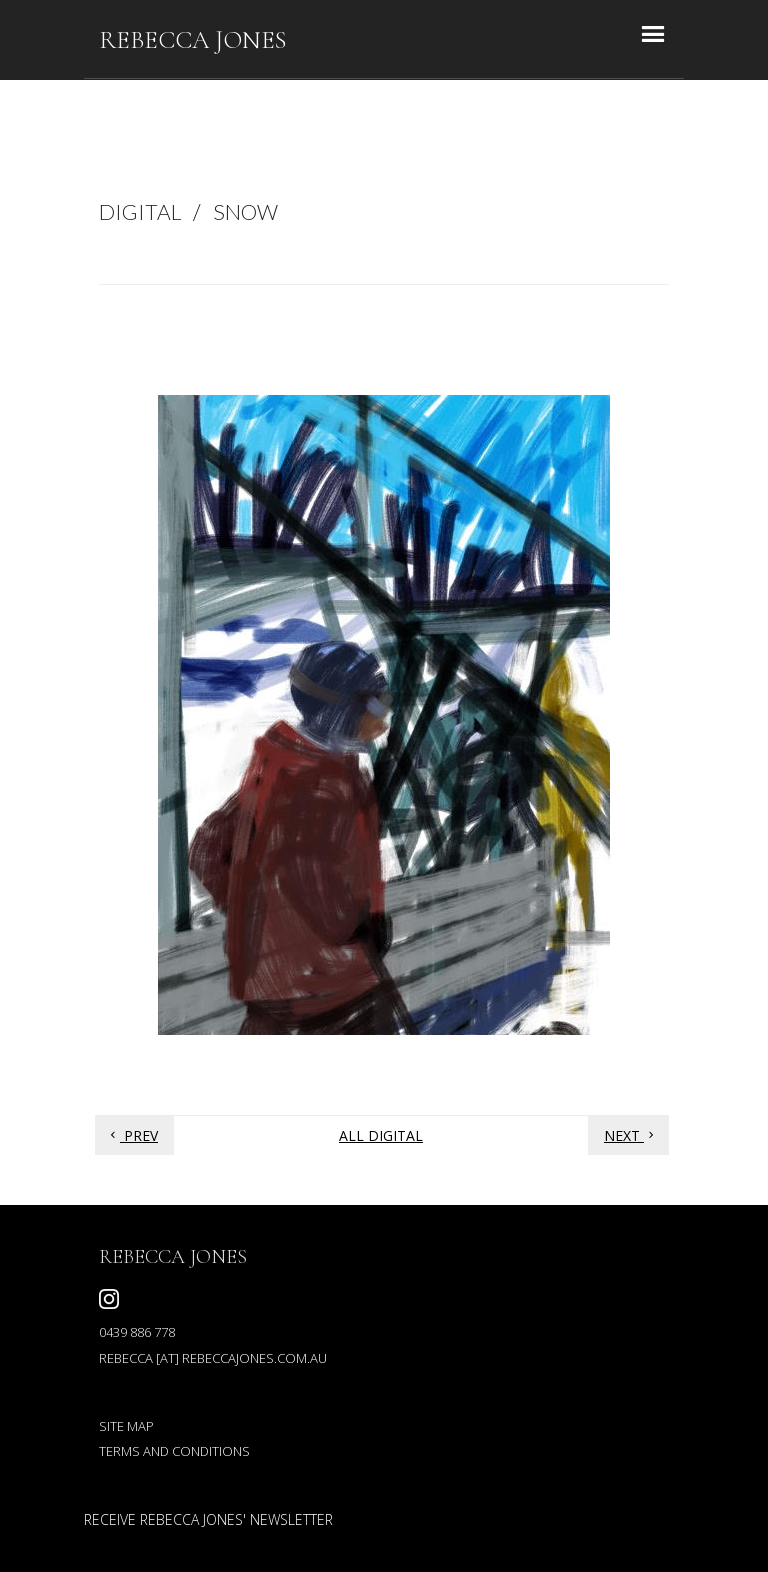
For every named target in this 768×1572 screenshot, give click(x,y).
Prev (132, 1135)
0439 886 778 (137, 1332)
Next (631, 1135)
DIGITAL (140, 212)
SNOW (245, 212)
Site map (126, 1426)
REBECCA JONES (192, 40)
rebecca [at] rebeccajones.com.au (213, 1358)
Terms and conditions (174, 1451)
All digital (381, 1135)
